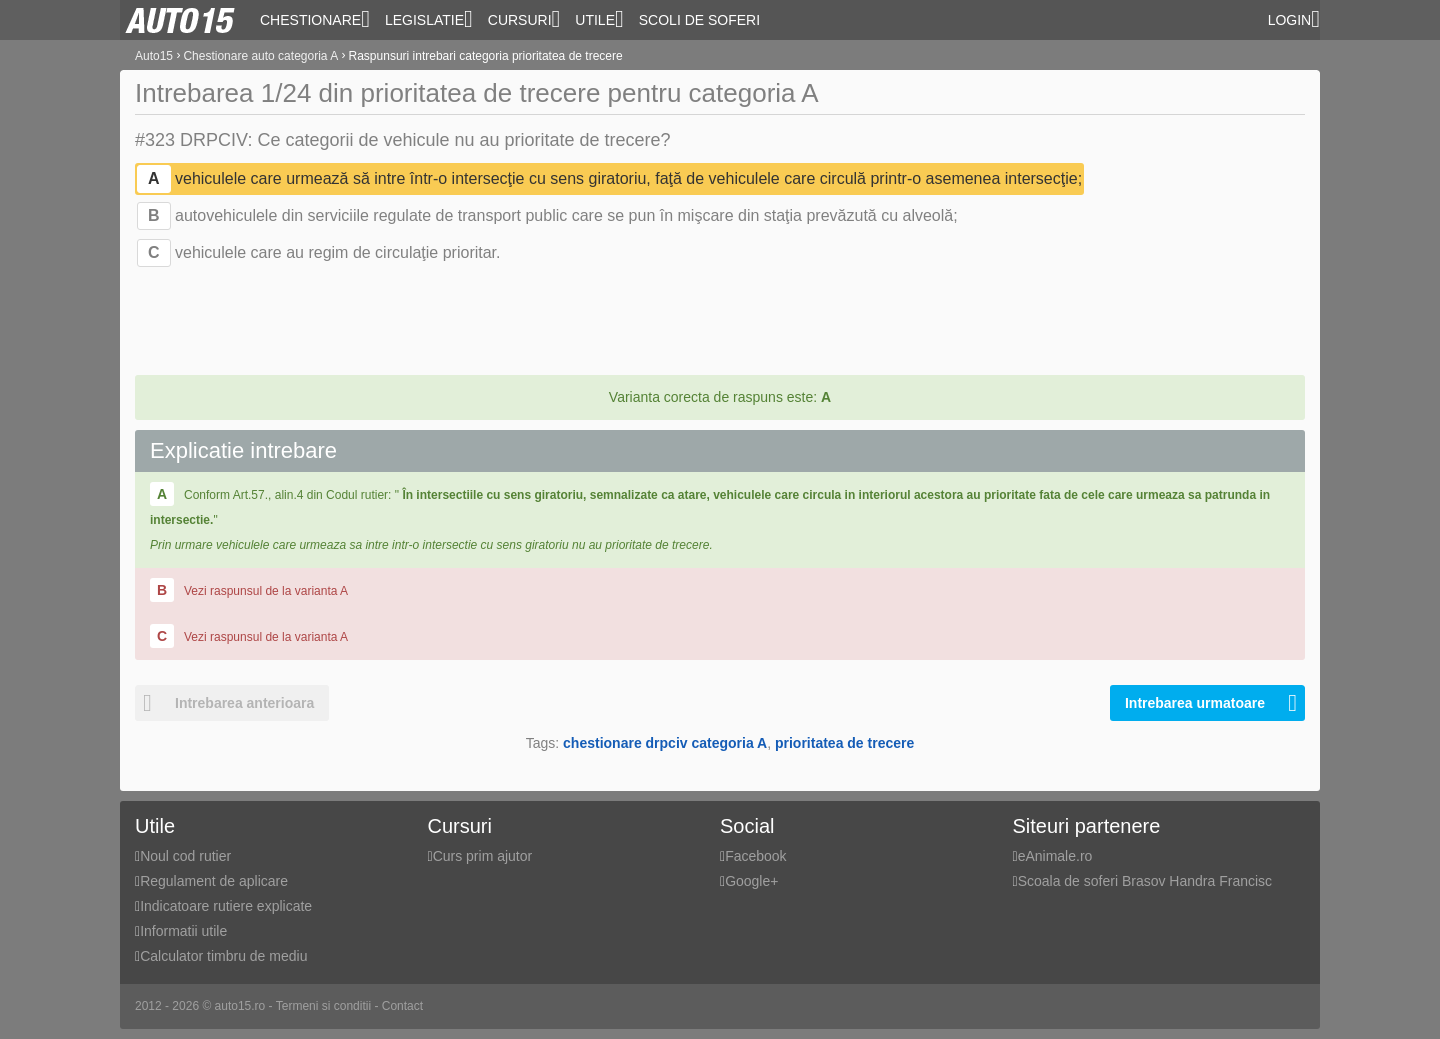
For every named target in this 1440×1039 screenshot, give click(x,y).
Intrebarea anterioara (224, 703)
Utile (599, 19)
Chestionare (315, 19)
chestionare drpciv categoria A (665, 743)
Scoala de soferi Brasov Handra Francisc (1145, 881)
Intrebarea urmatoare (1211, 703)
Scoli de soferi (699, 20)
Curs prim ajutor (483, 856)
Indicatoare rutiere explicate (226, 906)
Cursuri (524, 19)
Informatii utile (183, 931)
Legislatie (429, 19)
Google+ (751, 881)
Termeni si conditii (323, 1006)
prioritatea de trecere (844, 743)
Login (1294, 19)
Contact (402, 1006)
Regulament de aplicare (214, 881)
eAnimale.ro (1055, 856)
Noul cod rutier (185, 856)
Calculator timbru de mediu (223, 956)
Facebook (755, 856)
